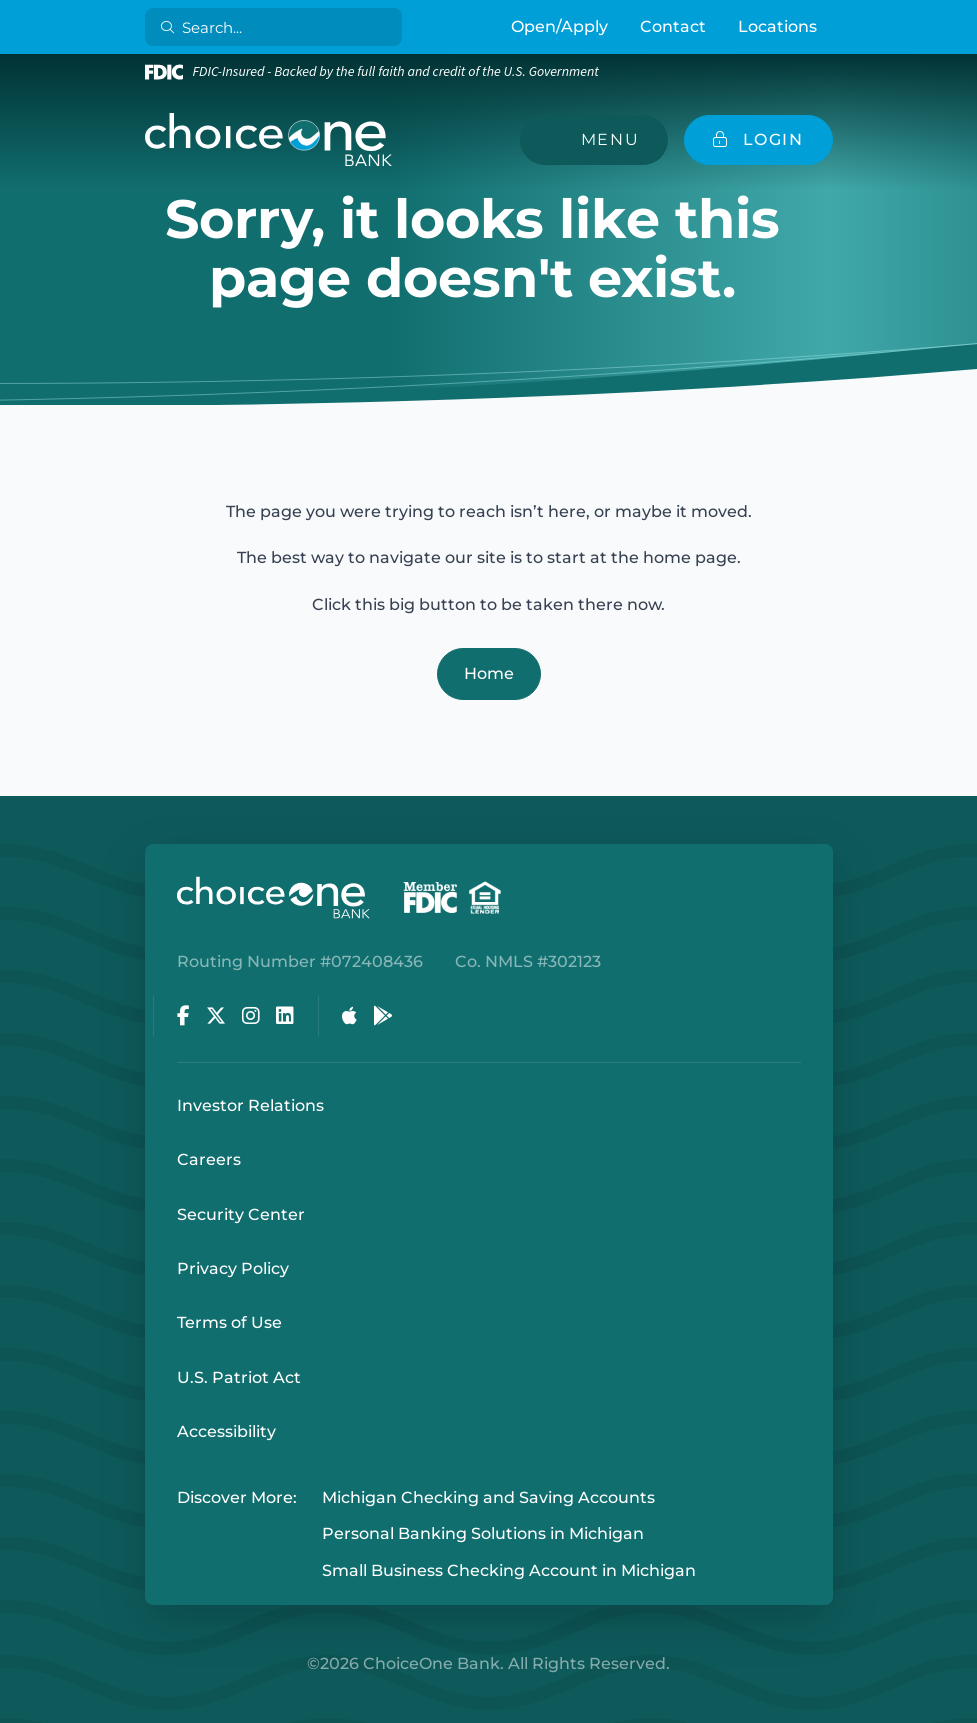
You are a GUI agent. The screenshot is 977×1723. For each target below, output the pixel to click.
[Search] (276, 27)
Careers (209, 1159)
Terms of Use (229, 1322)
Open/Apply (559, 26)
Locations (777, 26)
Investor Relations (250, 1105)
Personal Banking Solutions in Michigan (483, 1534)
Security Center (241, 1214)
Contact (673, 26)
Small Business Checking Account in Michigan (509, 1570)
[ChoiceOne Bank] (269, 140)
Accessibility (226, 1431)
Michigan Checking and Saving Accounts (488, 1497)
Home (489, 673)
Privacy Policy (233, 1268)
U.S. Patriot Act (239, 1377)
